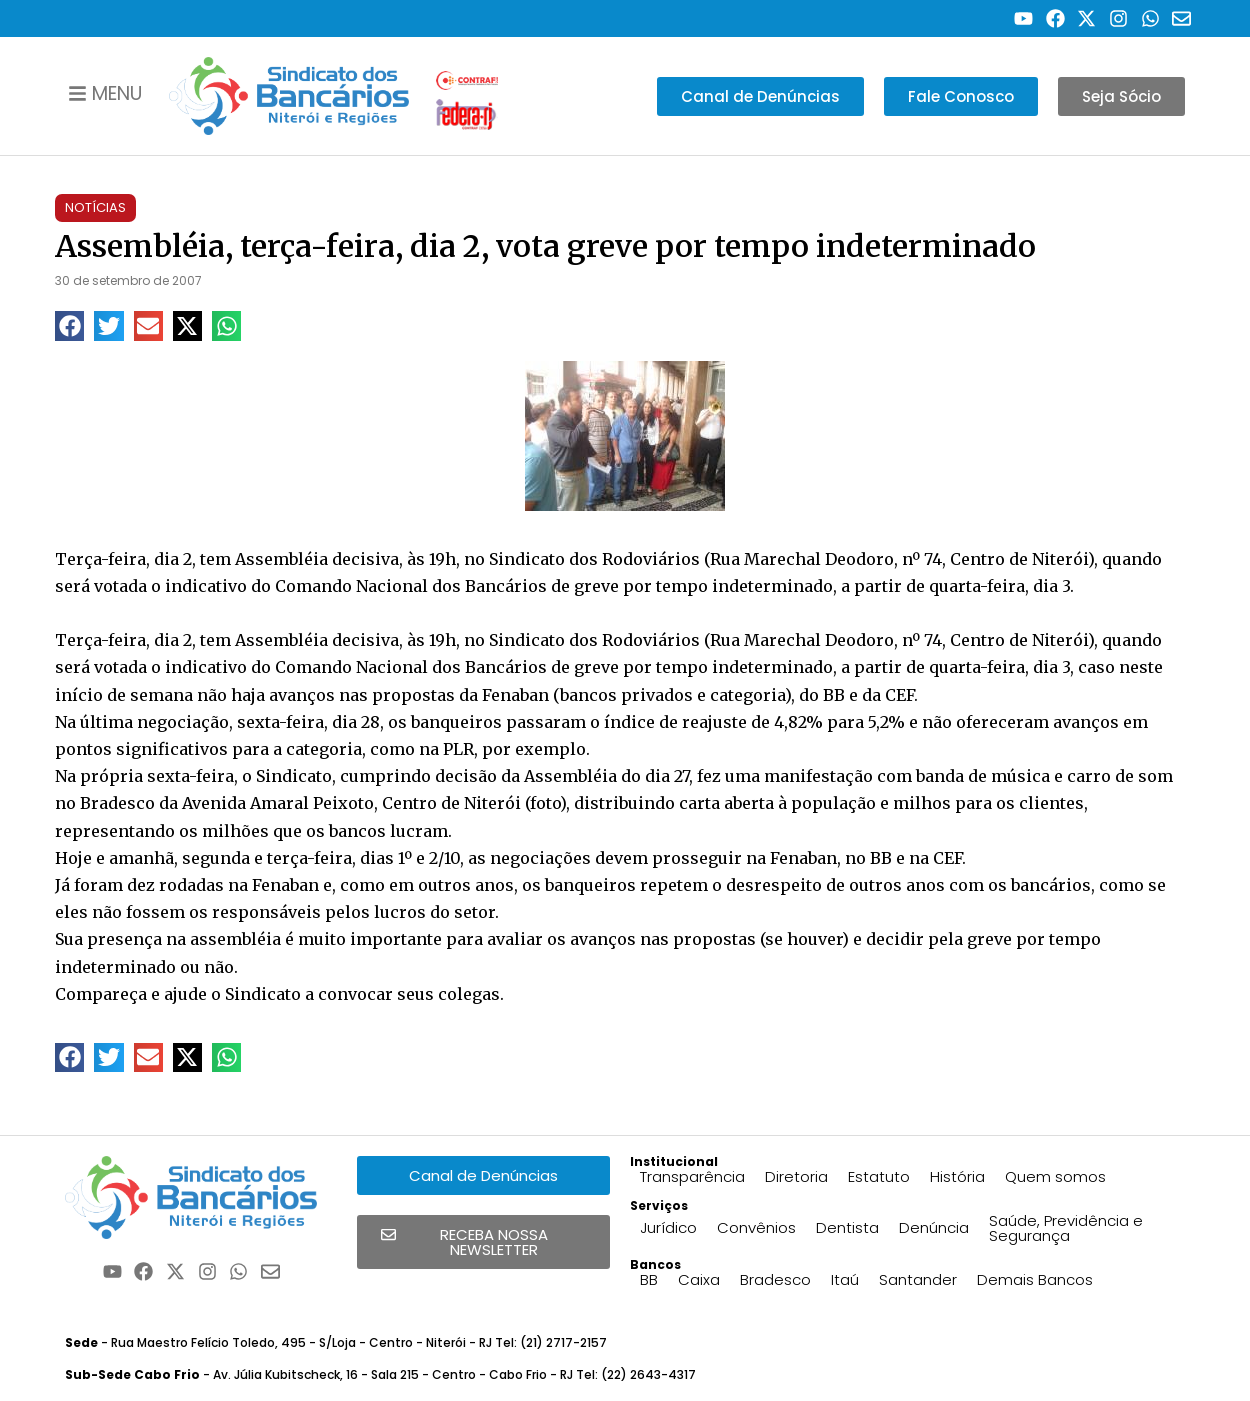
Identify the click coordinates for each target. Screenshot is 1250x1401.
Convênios (756, 1227)
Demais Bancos (1035, 1279)
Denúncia (934, 1227)
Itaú (845, 1279)
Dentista (847, 1227)
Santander (918, 1279)
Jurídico (668, 1227)
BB (649, 1279)
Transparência (692, 1176)
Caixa (699, 1279)
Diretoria (796, 1176)
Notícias (95, 207)
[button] (69, 325)
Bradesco (775, 1279)
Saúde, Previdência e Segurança (1066, 1228)
